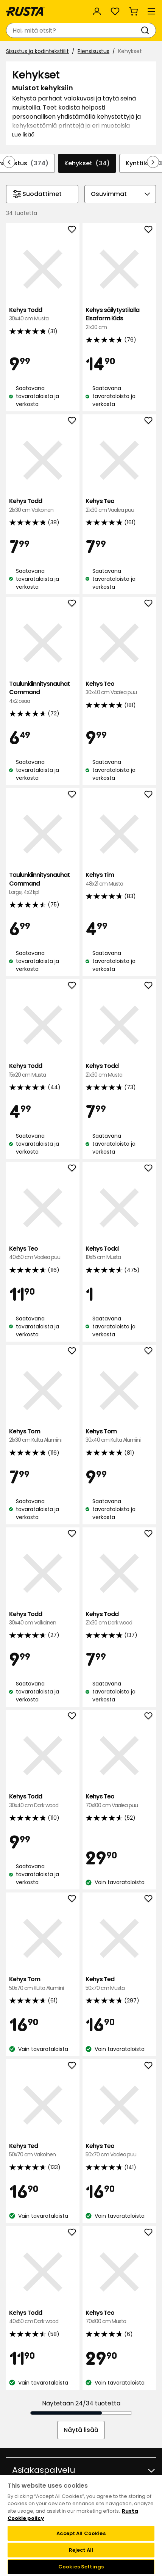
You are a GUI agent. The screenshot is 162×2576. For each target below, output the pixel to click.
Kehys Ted (119, 1983)
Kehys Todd (42, 314)
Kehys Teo (119, 505)
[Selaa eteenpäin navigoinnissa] (153, 162)
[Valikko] (151, 11)
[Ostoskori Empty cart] (133, 11)
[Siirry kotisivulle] (25, 11)
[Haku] (146, 30)
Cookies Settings (81, 2566)
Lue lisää (23, 134)
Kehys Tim (119, 879)
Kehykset (87, 163)
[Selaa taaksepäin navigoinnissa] (9, 162)
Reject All (81, 2550)
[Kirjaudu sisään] (97, 11)
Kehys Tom (42, 1435)
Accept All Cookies (80, 2533)
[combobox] (73, 30)
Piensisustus (93, 51)
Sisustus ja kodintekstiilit (37, 51)
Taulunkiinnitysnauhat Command (42, 692)
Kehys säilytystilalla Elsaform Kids (119, 318)
